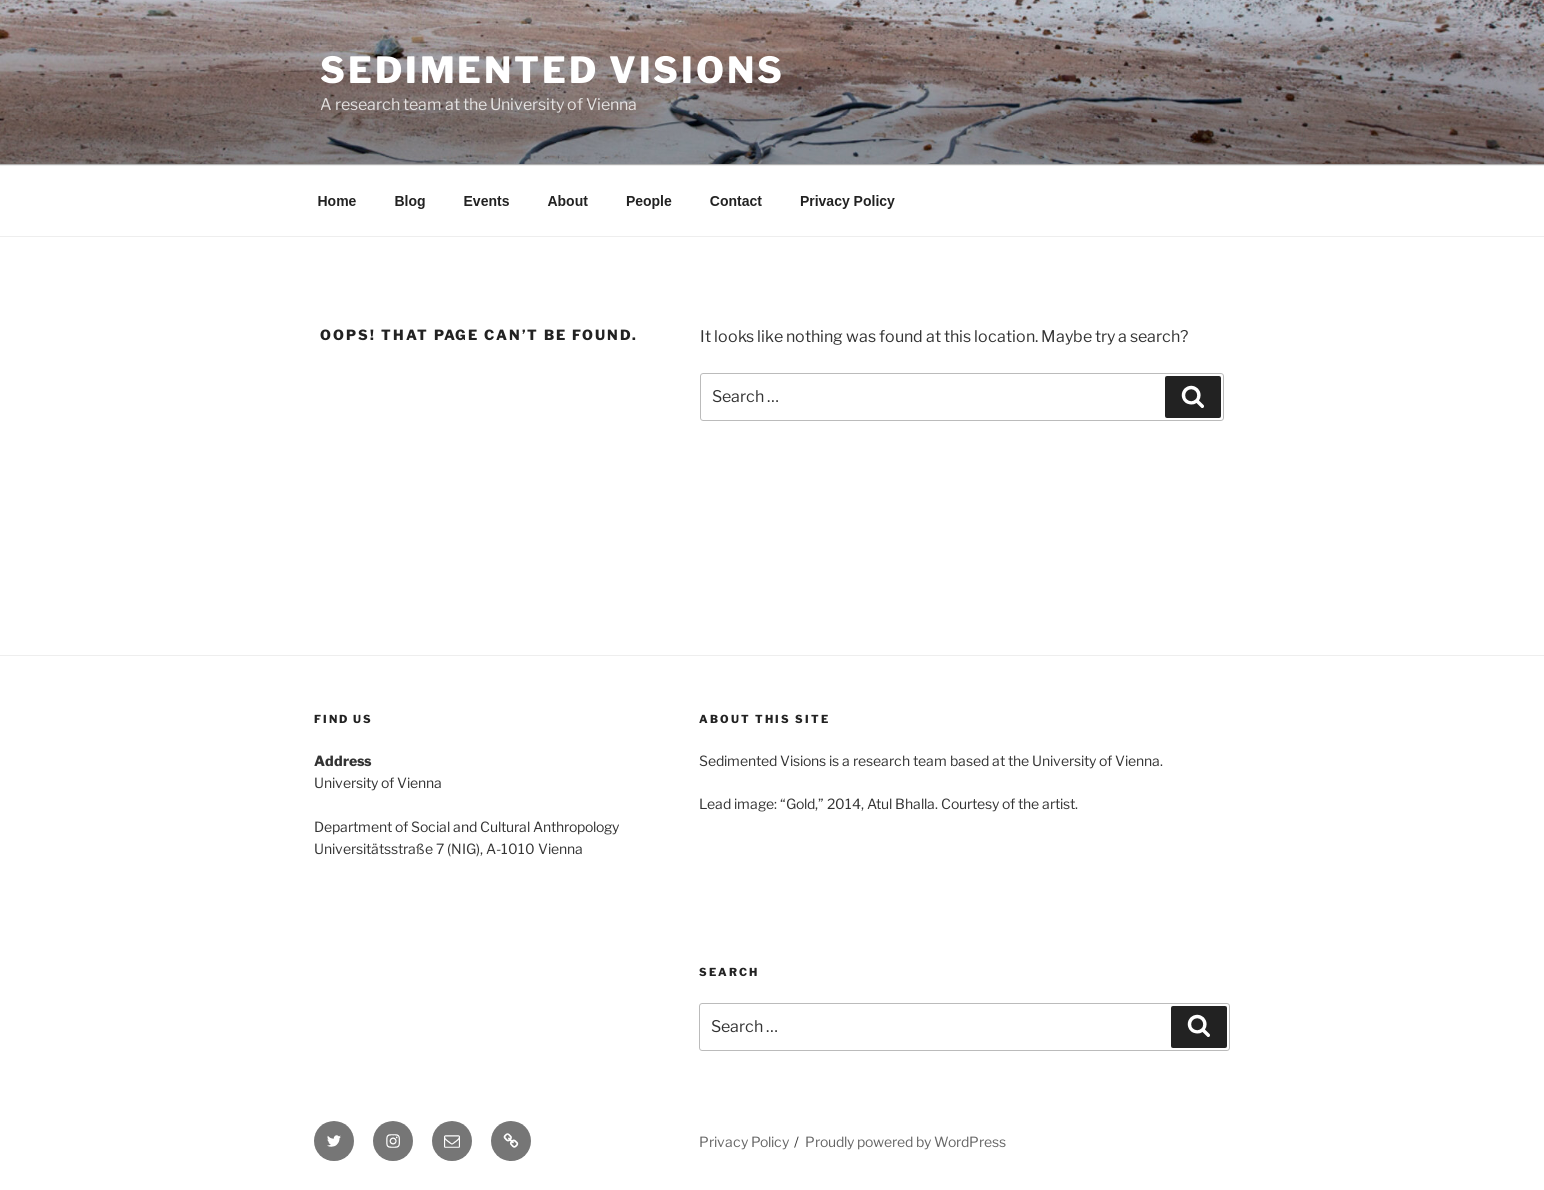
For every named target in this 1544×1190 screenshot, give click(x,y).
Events (487, 201)
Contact (736, 201)
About (567, 201)
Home (337, 201)
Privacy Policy (847, 201)
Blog (409, 201)
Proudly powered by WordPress (905, 1141)
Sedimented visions (552, 70)
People (649, 201)
